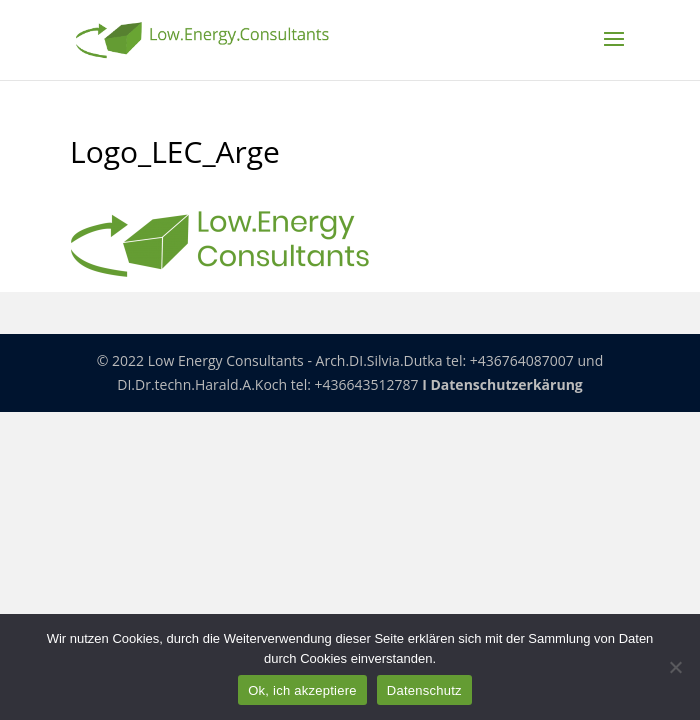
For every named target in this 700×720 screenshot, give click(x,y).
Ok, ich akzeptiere (302, 690)
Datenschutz (424, 690)
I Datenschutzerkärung (502, 384)
